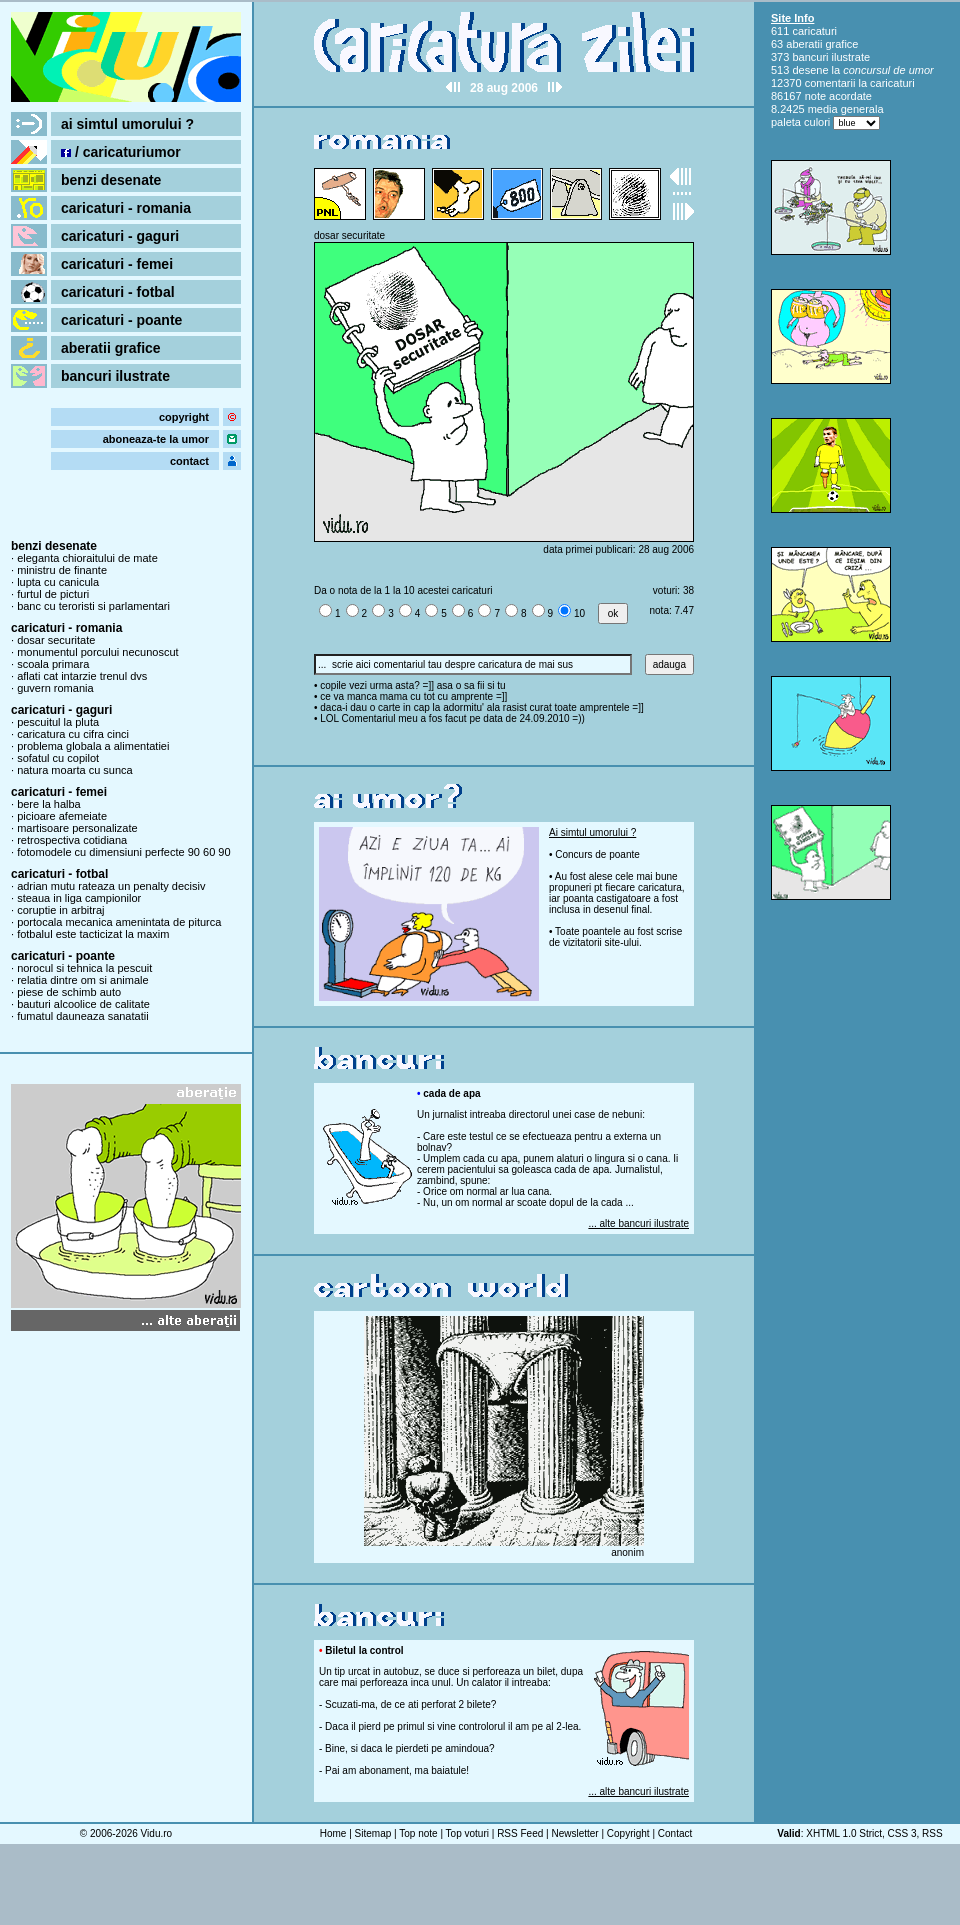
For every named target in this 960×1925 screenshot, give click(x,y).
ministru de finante (62, 570)
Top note (418, 1833)
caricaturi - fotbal (118, 292)
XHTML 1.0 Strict (844, 1833)
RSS (932, 1833)
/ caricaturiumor (121, 152)
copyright (184, 417)
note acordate (838, 96)
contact (189, 461)
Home (333, 1833)
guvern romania (55, 688)
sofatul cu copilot (58, 758)
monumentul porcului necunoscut (97, 652)
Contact (675, 1833)
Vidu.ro (157, 1833)
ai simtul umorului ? (127, 124)
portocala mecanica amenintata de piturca (119, 922)
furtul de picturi (53, 594)
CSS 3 (902, 1833)
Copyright (628, 1833)
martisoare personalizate (77, 828)
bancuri (810, 57)
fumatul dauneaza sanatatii (82, 1016)
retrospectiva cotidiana (72, 840)
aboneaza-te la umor (156, 439)
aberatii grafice (111, 348)
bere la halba (49, 804)
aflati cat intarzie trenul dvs (82, 676)
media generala (846, 109)
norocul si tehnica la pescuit (84, 968)
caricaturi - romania (126, 208)
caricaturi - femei (117, 264)
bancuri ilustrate (115, 376)
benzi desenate (111, 180)
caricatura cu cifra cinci (73, 734)
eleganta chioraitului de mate (87, 558)
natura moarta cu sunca (75, 770)
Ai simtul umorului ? (592, 832)
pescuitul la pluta (58, 722)
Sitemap (373, 1833)
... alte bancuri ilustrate (638, 1223)
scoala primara (53, 664)
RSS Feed (520, 1833)
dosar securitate (56, 640)
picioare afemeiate (62, 816)
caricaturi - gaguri (120, 236)
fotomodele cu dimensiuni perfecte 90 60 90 (123, 852)
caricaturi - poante (121, 320)
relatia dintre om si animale (82, 980)
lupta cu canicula (58, 582)
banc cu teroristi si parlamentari (93, 606)
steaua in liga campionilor (79, 898)
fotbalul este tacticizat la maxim (93, 934)
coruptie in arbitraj (60, 910)
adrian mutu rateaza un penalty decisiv (111, 886)
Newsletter (574, 1833)
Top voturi (467, 1833)
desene (810, 70)
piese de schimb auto (69, 992)
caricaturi (814, 31)
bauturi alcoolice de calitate (83, 1004)
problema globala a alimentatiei (93, 746)
